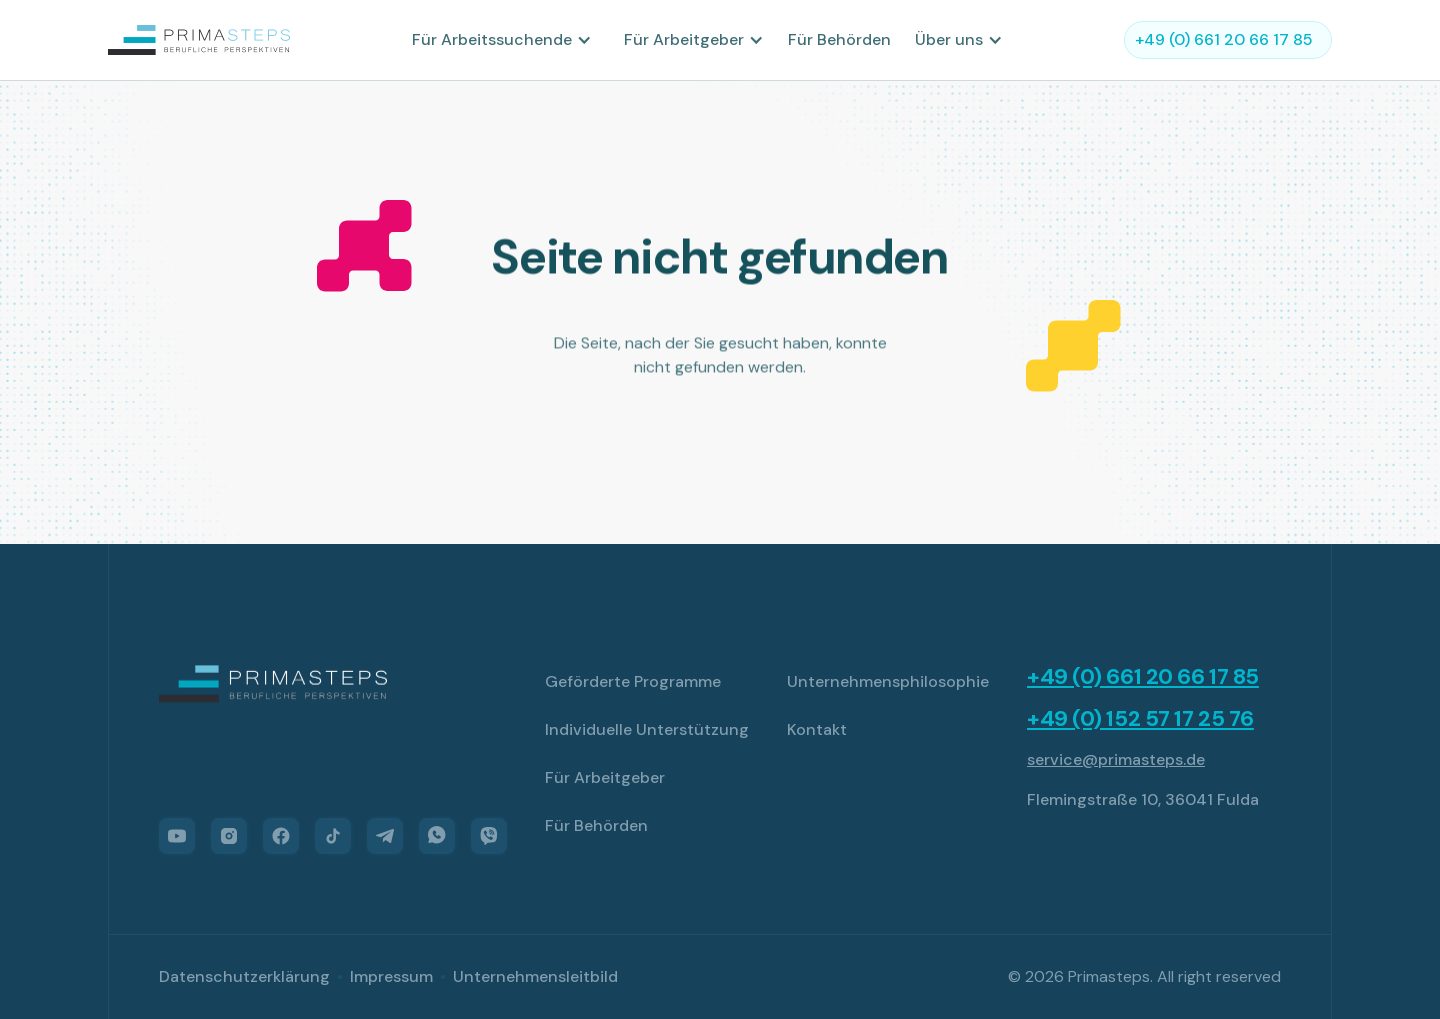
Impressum (391, 976)
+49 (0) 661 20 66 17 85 (1143, 677)
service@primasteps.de (1116, 759)
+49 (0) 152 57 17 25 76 (1140, 719)
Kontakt (817, 729)
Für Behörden (839, 39)
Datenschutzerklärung (244, 976)
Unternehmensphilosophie (888, 681)
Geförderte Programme (633, 681)
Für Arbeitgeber (605, 777)
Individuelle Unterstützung (647, 729)
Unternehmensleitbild (535, 976)
